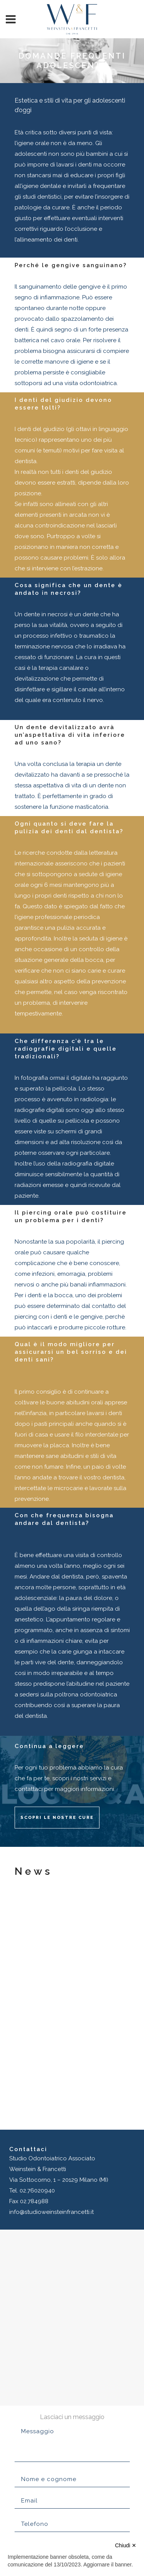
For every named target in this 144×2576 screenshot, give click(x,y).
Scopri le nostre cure (57, 1817)
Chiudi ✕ (125, 2545)
